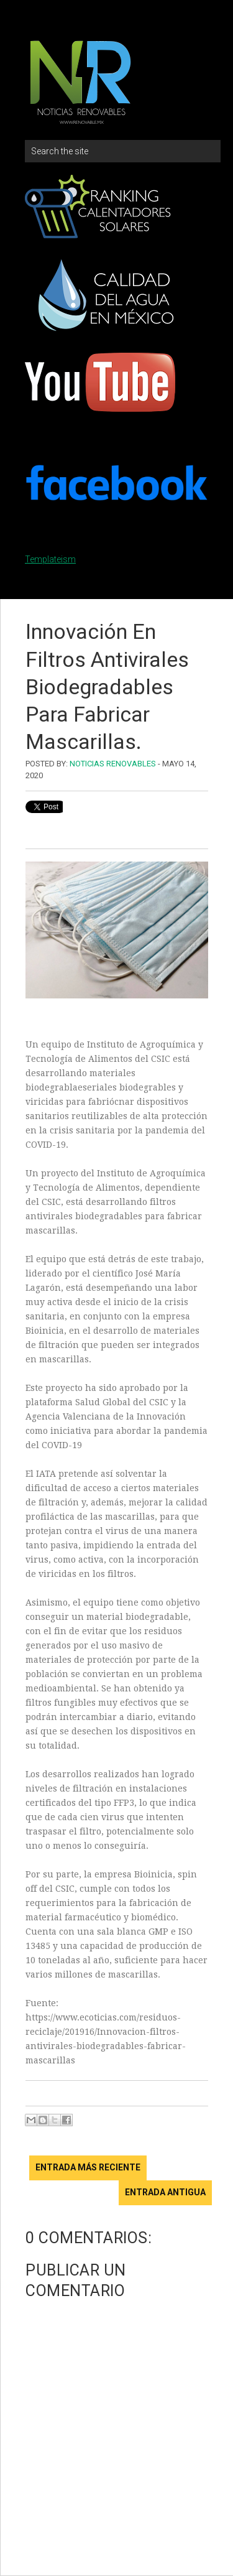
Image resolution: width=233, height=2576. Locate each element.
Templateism (50, 559)
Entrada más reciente (87, 2167)
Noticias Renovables (113, 763)
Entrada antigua (165, 2192)
